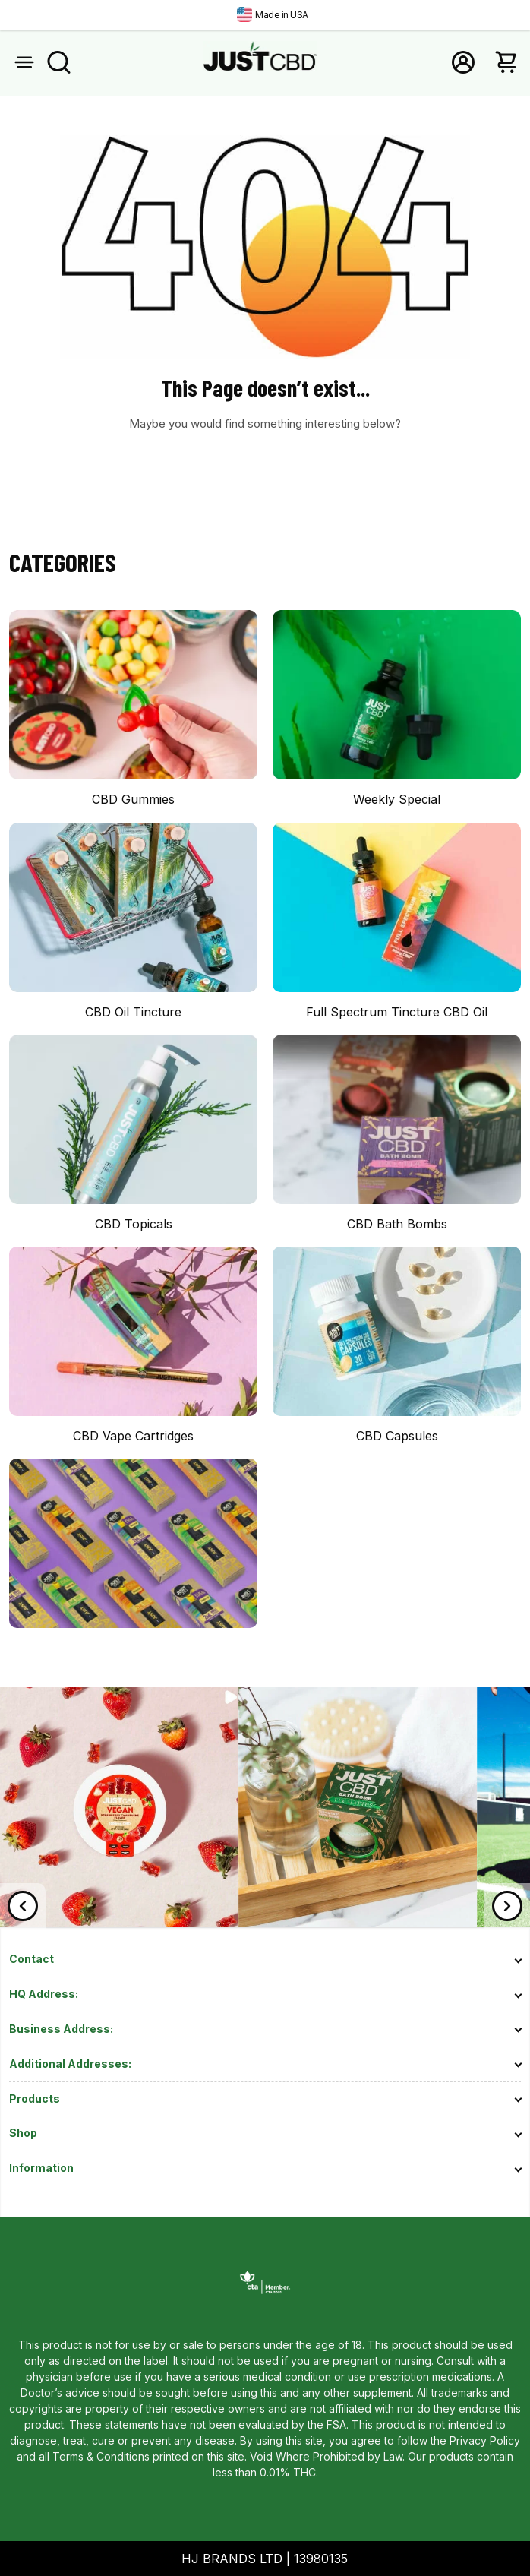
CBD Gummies (133, 799)
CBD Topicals (133, 1223)
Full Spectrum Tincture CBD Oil (396, 1011)
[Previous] (23, 1906)
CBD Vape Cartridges (133, 1435)
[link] (119, 1922)
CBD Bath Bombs (397, 1223)
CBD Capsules (397, 1435)
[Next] (507, 1906)
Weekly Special (396, 799)
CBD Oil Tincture (133, 1011)
